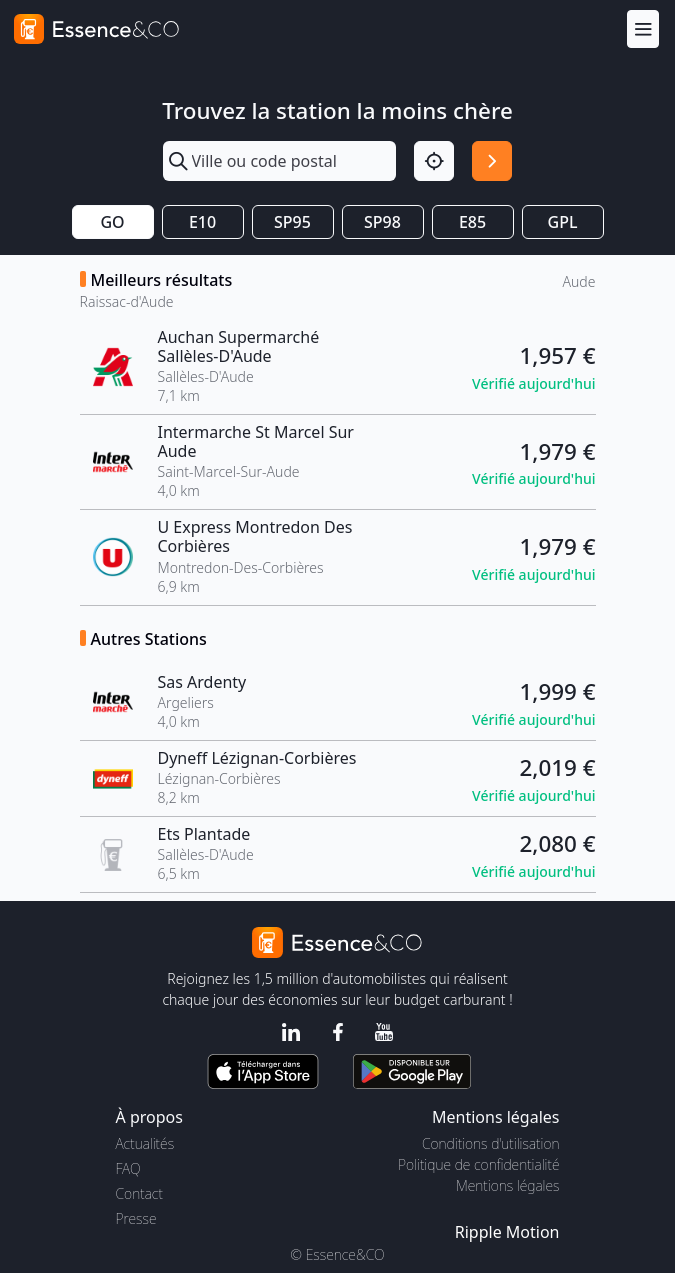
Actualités (145, 1143)
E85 (472, 222)
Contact (139, 1193)
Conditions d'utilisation (491, 1143)
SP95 (292, 222)
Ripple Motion (507, 1232)
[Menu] (643, 28)
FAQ (128, 1168)
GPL (563, 222)
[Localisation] (434, 161)
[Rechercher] (492, 161)
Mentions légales (507, 1185)
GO (112, 222)
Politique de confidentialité (478, 1164)
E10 (202, 222)
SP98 (382, 222)
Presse (136, 1218)
